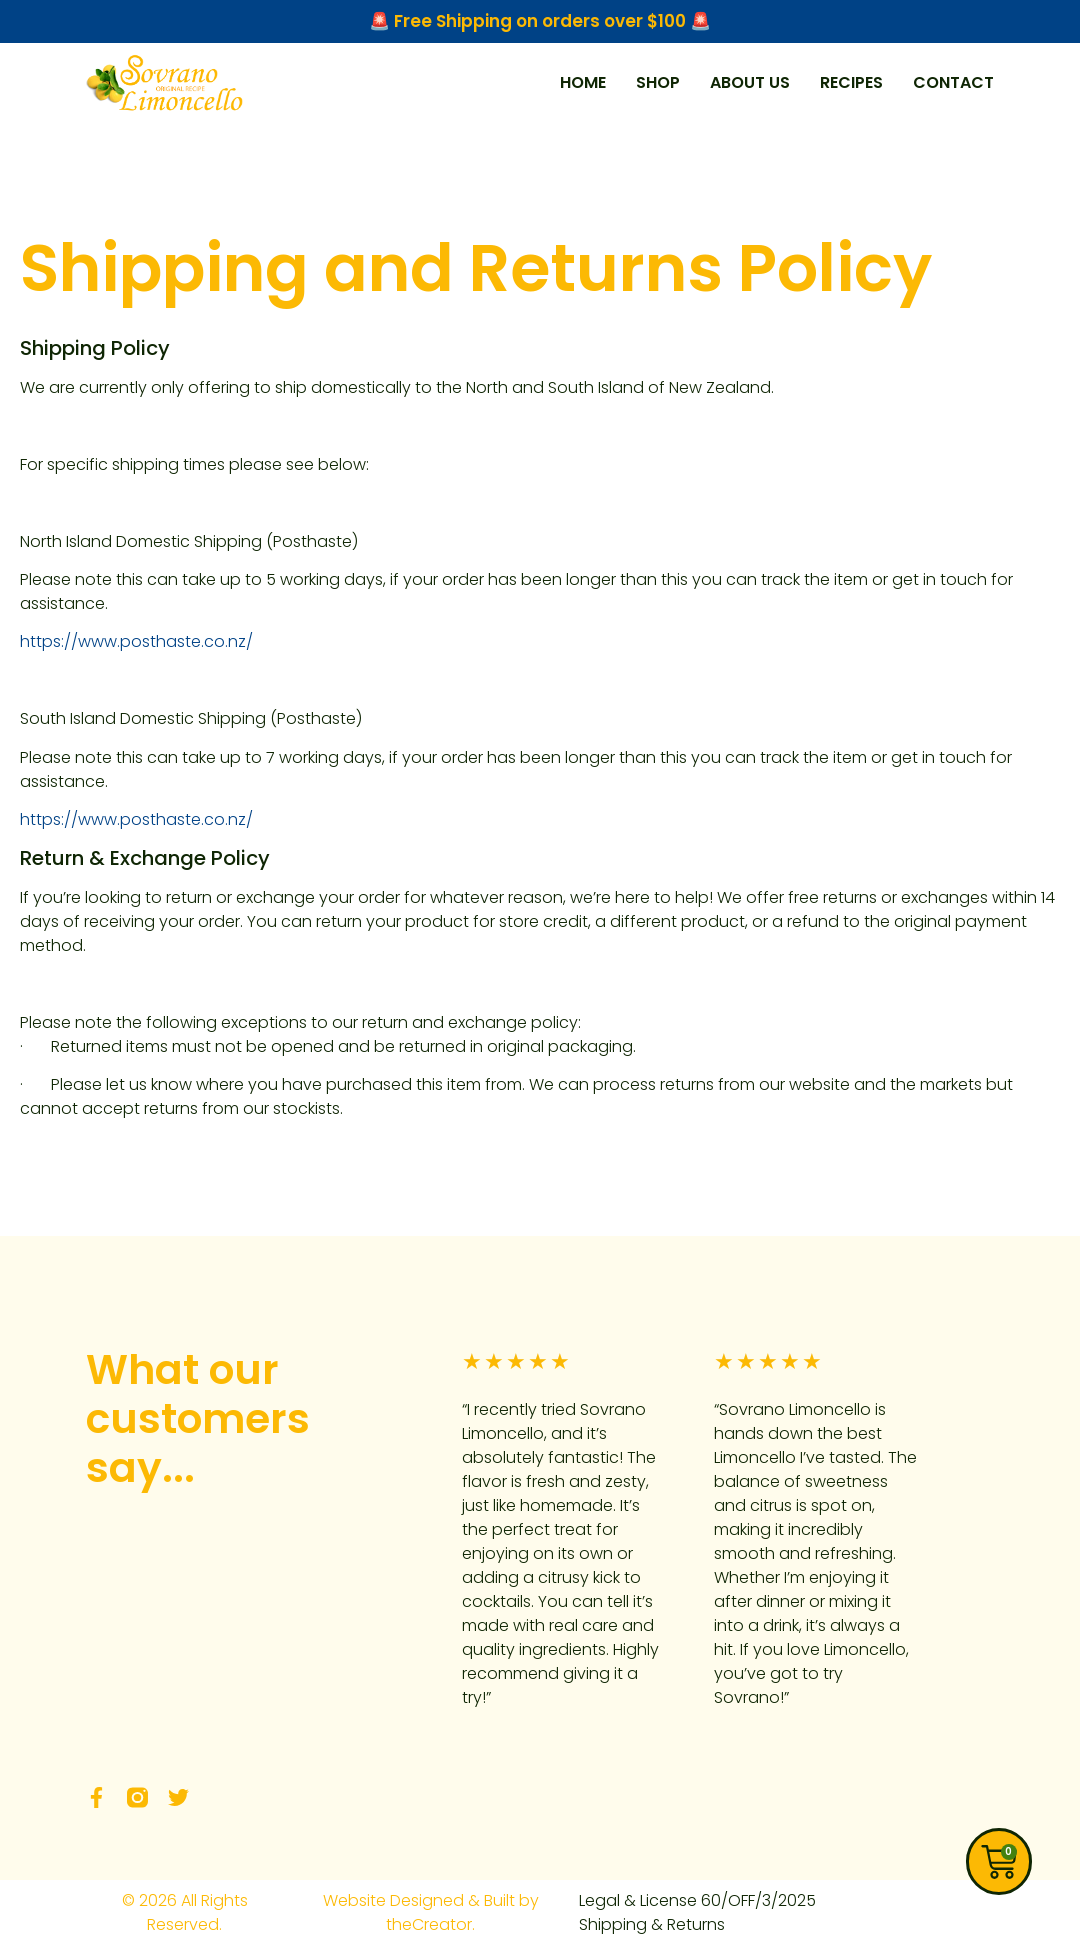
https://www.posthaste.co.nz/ (136, 641)
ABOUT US (750, 82)
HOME (583, 82)
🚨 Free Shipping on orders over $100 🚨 (540, 21)
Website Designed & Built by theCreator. (431, 1912)
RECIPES (851, 82)
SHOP (658, 82)
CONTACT (953, 82)
